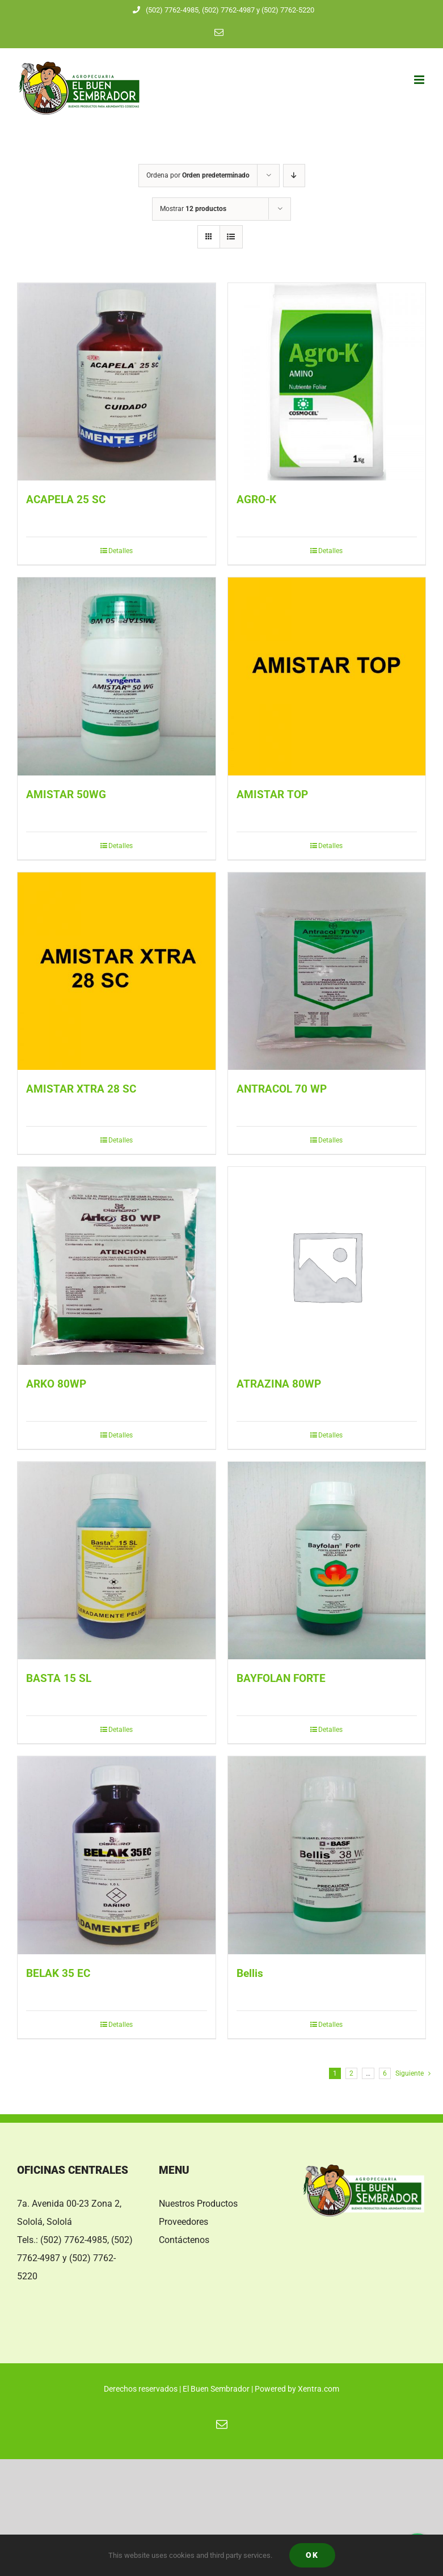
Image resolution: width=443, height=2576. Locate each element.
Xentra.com (318, 2388)
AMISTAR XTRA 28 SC (81, 1089)
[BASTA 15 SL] (117, 1561)
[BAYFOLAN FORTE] (327, 1561)
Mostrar (193, 209)
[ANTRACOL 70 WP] (327, 971)
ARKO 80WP (56, 1384)
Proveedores (183, 2221)
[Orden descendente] (294, 175)
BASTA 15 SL (58, 1678)
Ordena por (198, 175)
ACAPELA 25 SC (66, 500)
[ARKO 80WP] (117, 1266)
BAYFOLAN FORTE (281, 1678)
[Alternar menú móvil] (420, 80)
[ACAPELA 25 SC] (117, 382)
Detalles (120, 551)
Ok (312, 2555)
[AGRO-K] (327, 382)
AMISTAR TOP (272, 795)
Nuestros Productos (198, 2203)
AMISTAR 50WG (66, 795)
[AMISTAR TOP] (327, 676)
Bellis (250, 1973)
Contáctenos (184, 2239)
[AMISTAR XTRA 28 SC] (117, 971)
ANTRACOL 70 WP (282, 1089)
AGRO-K (256, 500)
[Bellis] (327, 1855)
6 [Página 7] (385, 2073)
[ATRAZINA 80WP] (327, 1266)
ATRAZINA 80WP (279, 1384)
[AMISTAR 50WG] (117, 676)
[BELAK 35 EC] (117, 1855)
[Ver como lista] (231, 237)
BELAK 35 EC (58, 1973)
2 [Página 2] (351, 2073)
